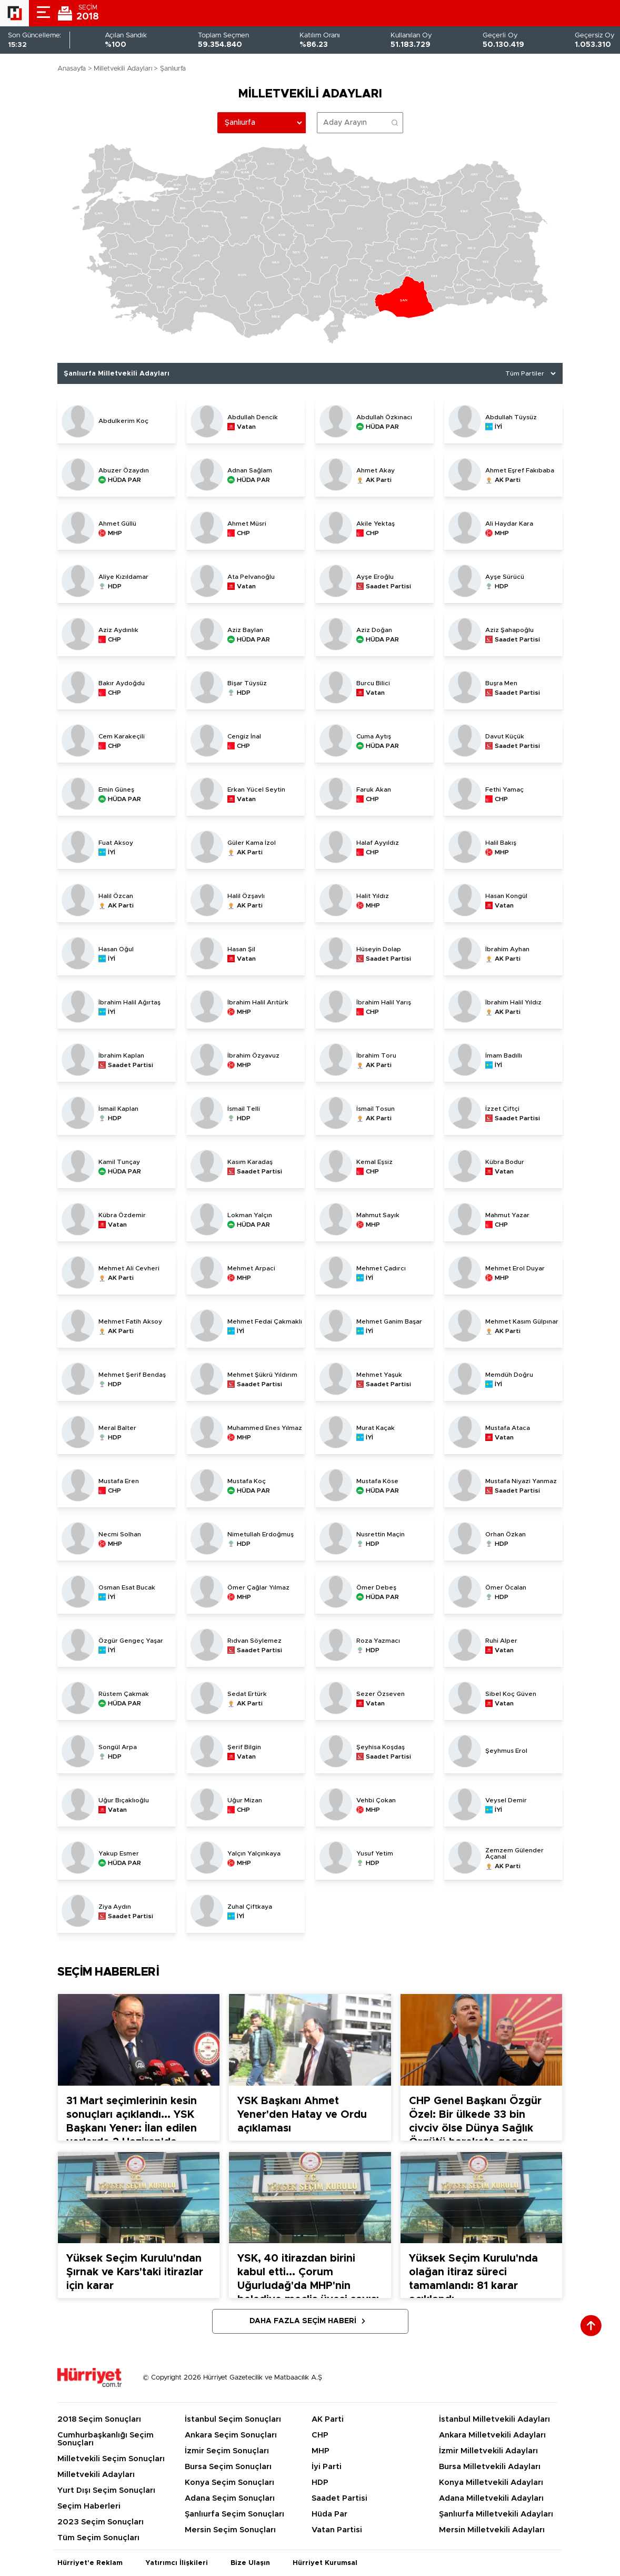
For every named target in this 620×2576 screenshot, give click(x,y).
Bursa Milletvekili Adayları (490, 2467)
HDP (115, 586)
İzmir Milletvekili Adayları (488, 2451)
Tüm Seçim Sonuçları (98, 2538)
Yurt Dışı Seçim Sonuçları (106, 2490)
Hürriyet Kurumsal (325, 2563)
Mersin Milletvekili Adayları (492, 2530)
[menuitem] (319, 293)
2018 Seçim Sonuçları (99, 2419)
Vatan (246, 426)
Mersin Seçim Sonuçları (230, 2530)
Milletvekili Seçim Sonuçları (111, 2459)
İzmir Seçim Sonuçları (227, 2451)
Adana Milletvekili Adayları (491, 2498)
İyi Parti (327, 2467)
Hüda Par (329, 2514)
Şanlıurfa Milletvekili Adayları (496, 2514)
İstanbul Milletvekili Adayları (494, 2419)
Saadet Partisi (388, 586)
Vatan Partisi (337, 2530)
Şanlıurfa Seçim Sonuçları (234, 2514)
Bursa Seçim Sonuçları (228, 2467)
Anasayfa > (74, 68)
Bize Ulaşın (250, 2563)
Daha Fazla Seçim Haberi (302, 2321)
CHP (243, 533)
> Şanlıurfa (170, 68)
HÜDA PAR (382, 426)
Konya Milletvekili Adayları (491, 2482)
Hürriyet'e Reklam (90, 2563)
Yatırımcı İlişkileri (176, 2563)
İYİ (498, 426)
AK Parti (379, 480)
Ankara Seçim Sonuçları (231, 2435)
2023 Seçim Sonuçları (100, 2522)
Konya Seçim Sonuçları (229, 2482)
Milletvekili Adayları (123, 68)
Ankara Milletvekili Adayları (492, 2435)
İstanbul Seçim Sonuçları (233, 2419)
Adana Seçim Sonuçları (230, 2498)
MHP (115, 533)
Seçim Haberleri (89, 2506)
